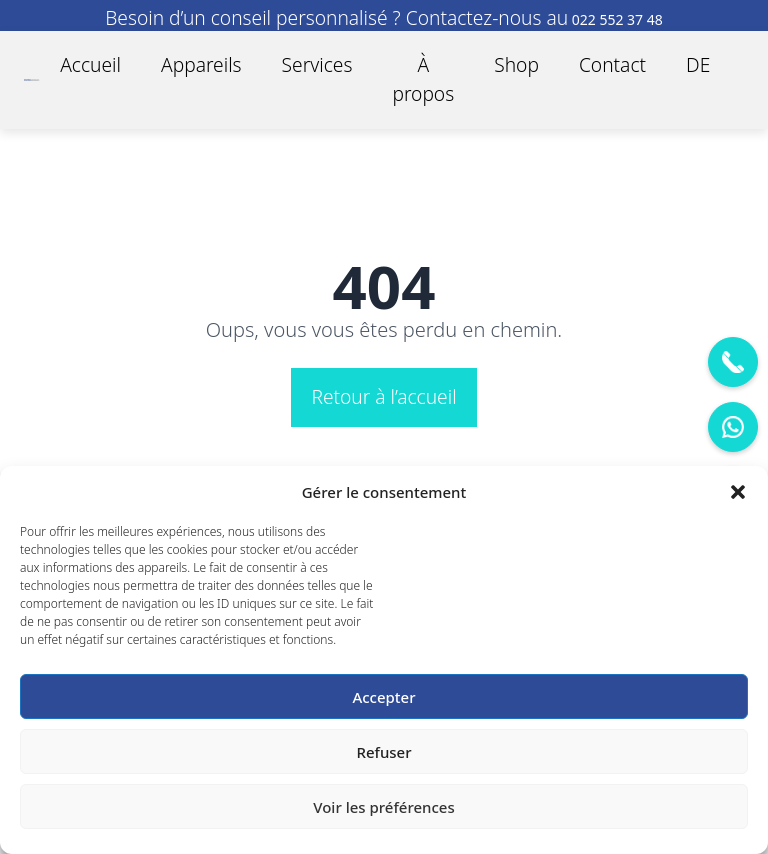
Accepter (383, 697)
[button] (738, 492)
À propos (423, 79)
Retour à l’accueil (383, 396)
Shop (516, 64)
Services (317, 64)
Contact (612, 64)
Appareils (201, 64)
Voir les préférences (383, 807)
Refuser (383, 752)
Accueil (90, 64)
